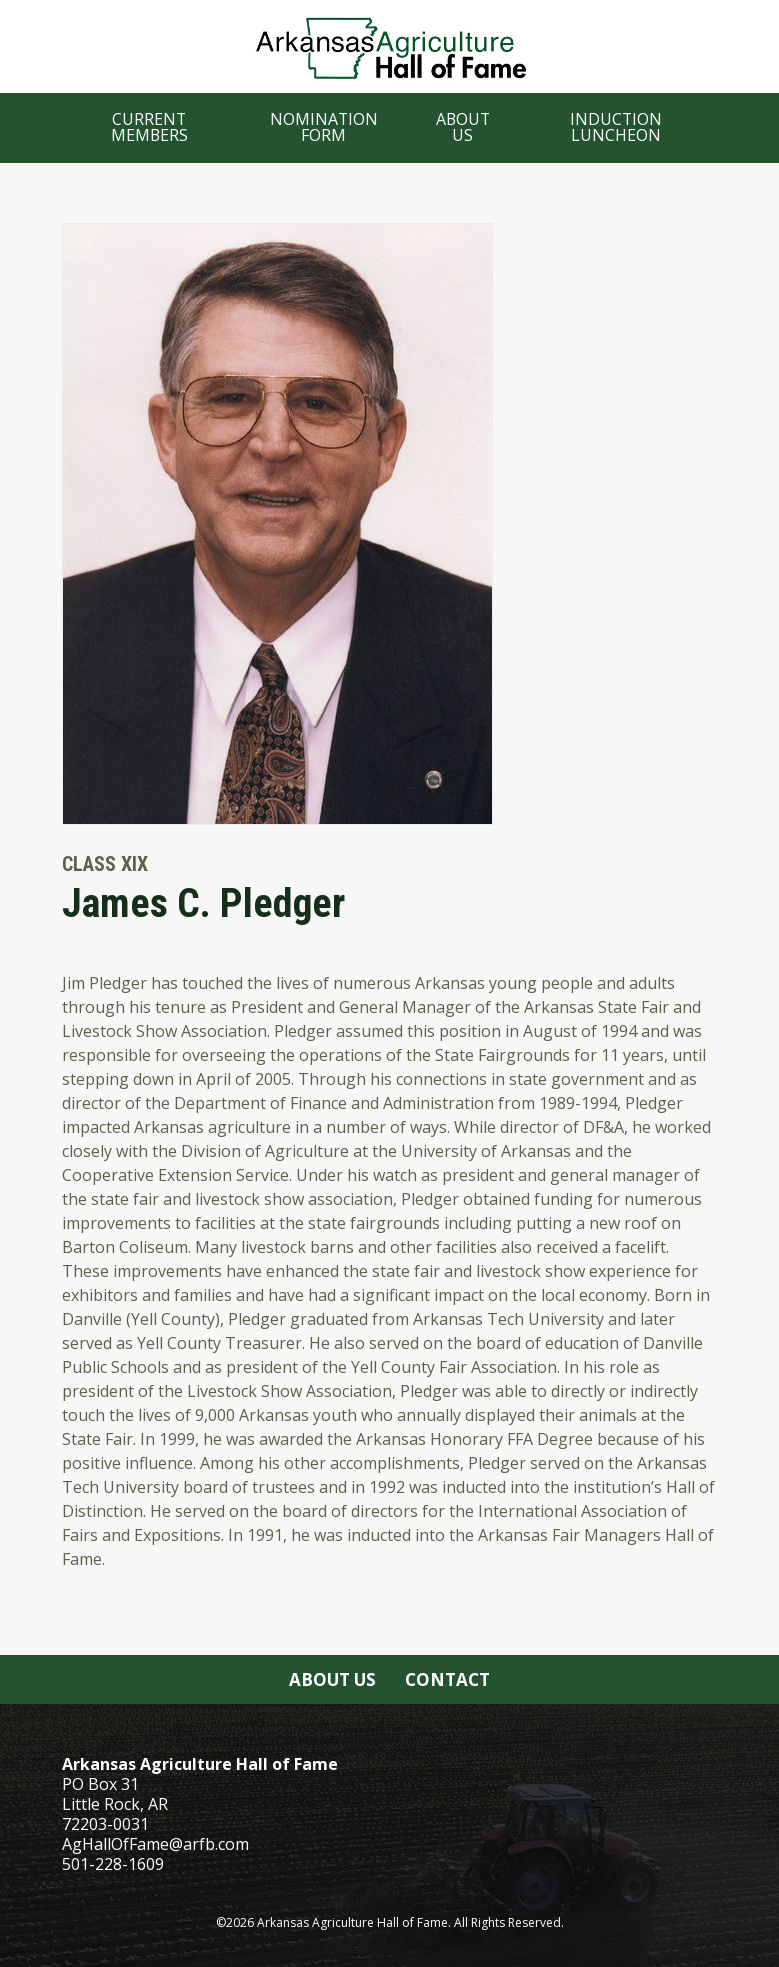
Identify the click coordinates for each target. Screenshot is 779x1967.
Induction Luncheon (616, 127)
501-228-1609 (113, 1864)
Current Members (149, 127)
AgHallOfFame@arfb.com (155, 1844)
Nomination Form (324, 127)
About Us (463, 127)
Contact (447, 1679)
